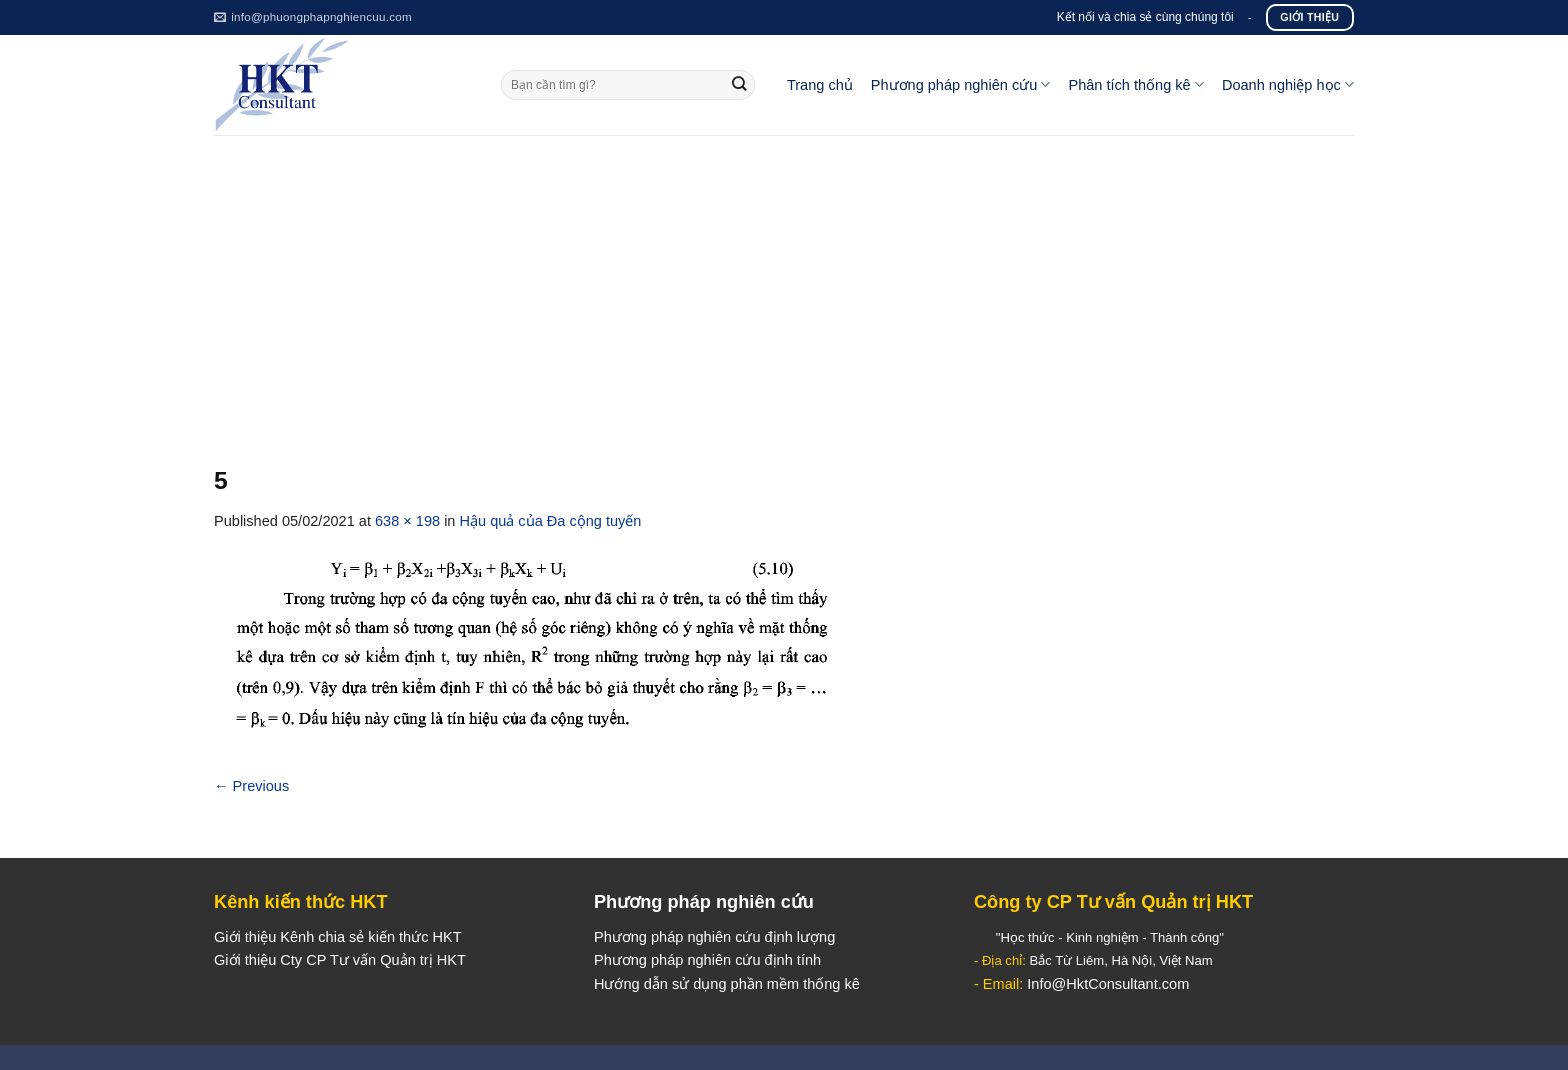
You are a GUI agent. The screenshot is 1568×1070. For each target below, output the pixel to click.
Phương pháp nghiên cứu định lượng (714, 937)
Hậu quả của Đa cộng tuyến (551, 521)
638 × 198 (407, 521)
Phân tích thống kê (1135, 84)
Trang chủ (820, 85)
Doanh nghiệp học (1288, 84)
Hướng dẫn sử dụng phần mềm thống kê (727, 984)
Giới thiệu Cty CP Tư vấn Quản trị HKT (340, 960)
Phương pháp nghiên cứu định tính (707, 960)
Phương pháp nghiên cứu (961, 84)
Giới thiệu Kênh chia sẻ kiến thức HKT (338, 937)
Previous (251, 786)
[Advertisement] (784, 285)
